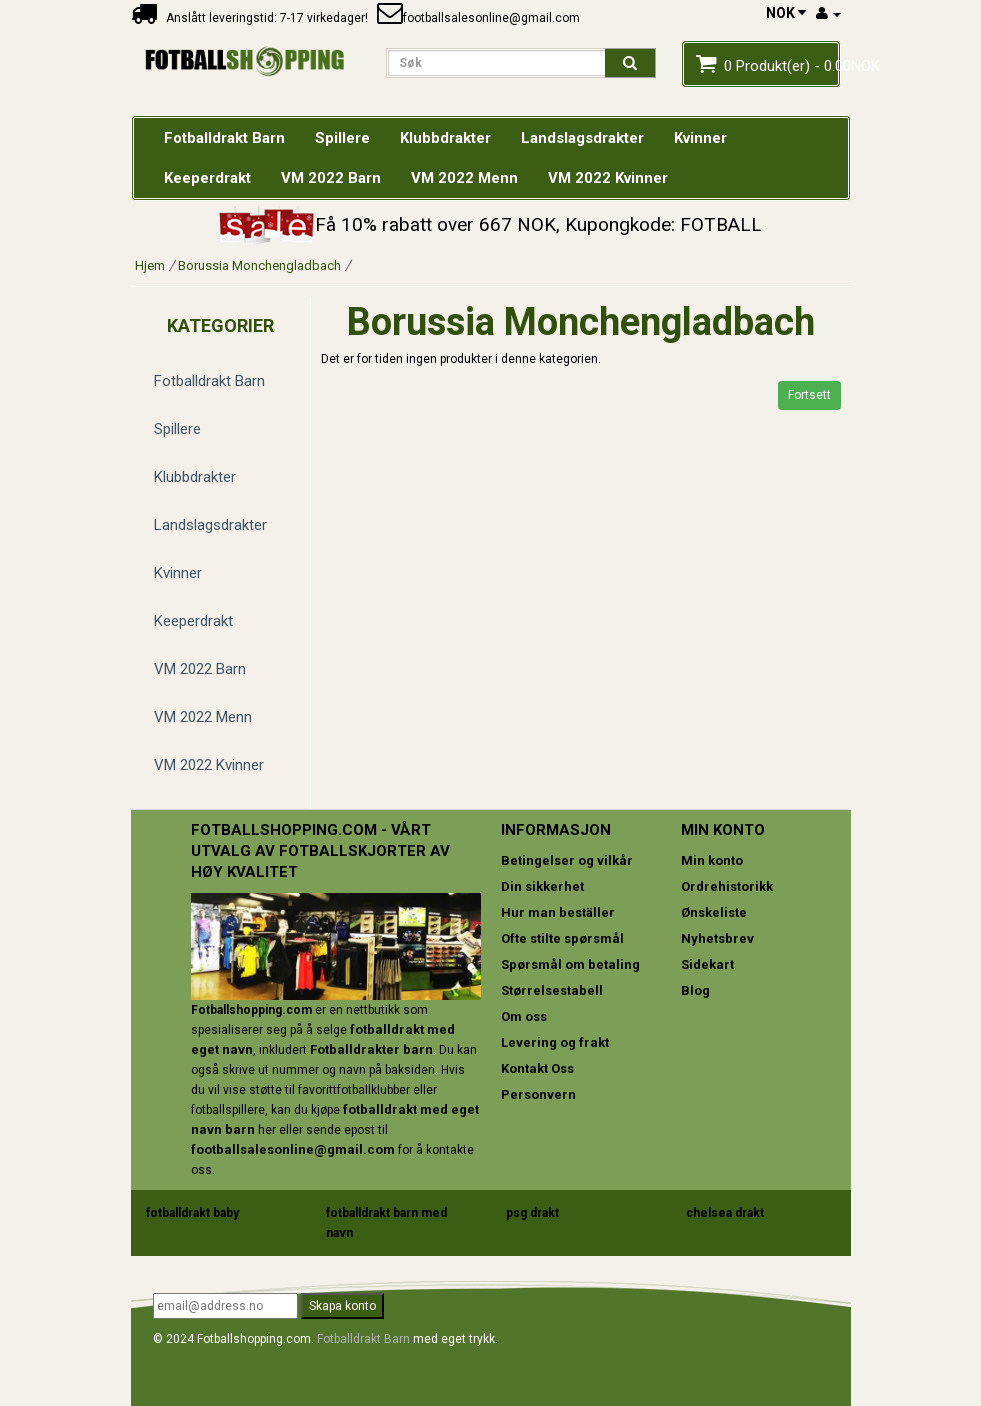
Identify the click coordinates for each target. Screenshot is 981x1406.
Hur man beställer (558, 912)
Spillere (177, 429)
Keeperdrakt (193, 621)
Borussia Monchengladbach (259, 265)
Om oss (524, 1016)
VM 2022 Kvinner (209, 765)
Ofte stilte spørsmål (562, 938)
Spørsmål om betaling (570, 964)
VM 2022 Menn (203, 717)
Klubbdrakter (195, 477)
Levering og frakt (555, 1042)
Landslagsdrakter (210, 525)
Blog (695, 990)
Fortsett (809, 395)
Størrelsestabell (552, 990)
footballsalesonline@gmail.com (478, 18)
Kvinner (178, 573)
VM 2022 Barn (200, 669)
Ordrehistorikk (727, 886)
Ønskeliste (714, 912)
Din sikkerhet (542, 886)
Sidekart (707, 964)
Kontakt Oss (537, 1068)
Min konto (712, 860)
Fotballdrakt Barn (209, 381)
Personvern (538, 1094)
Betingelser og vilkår (567, 860)
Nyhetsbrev (717, 938)
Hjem (150, 265)
